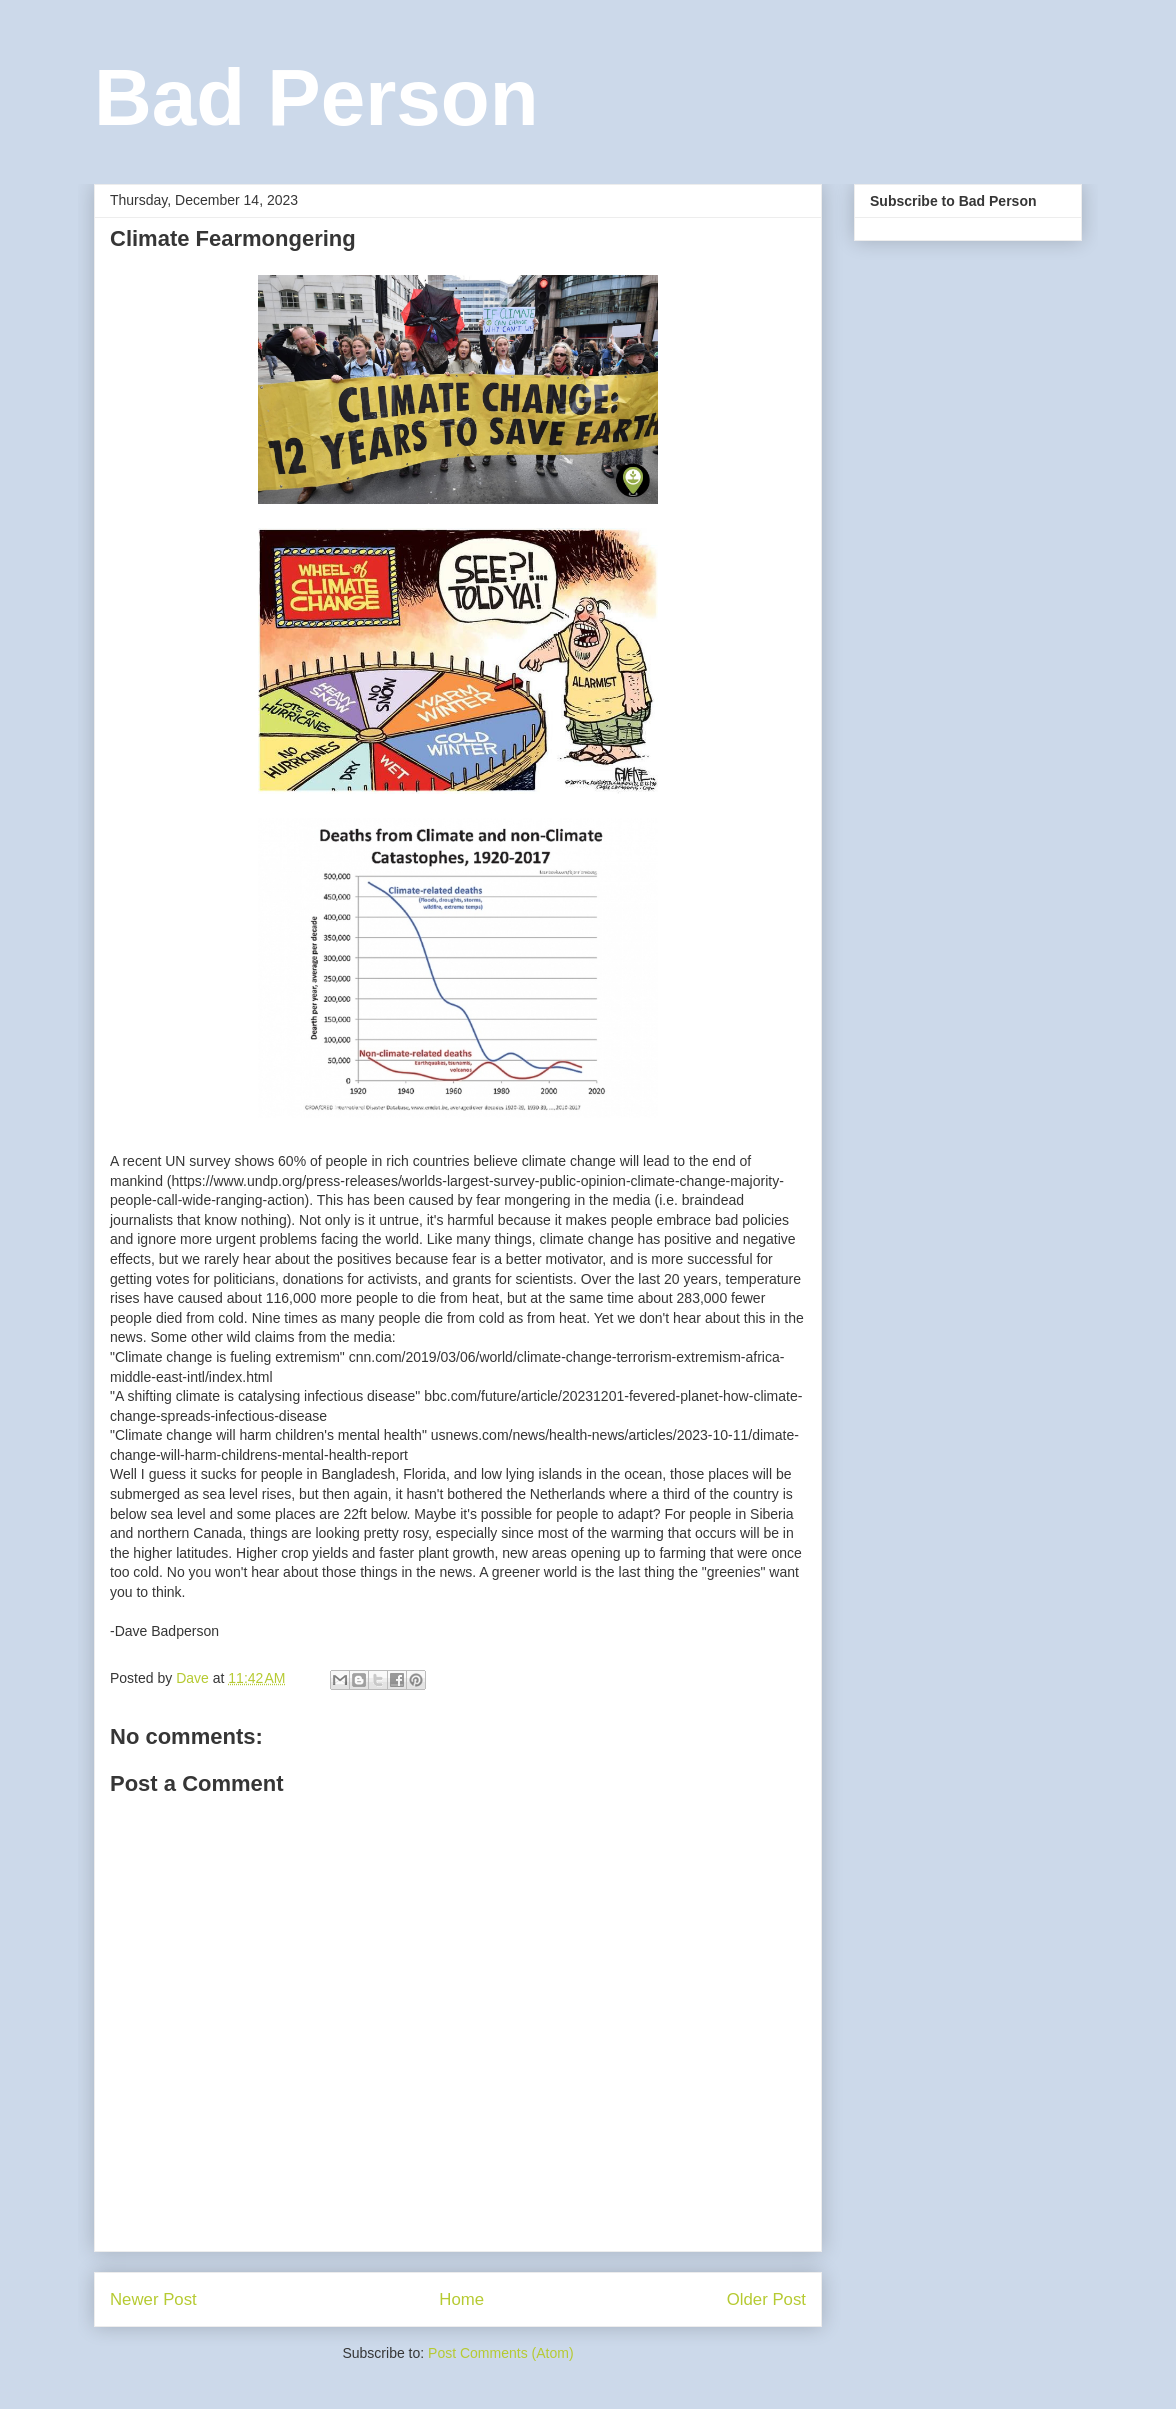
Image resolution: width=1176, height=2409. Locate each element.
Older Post (766, 2299)
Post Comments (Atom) (500, 2353)
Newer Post (153, 2299)
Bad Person (316, 97)
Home (461, 2299)
